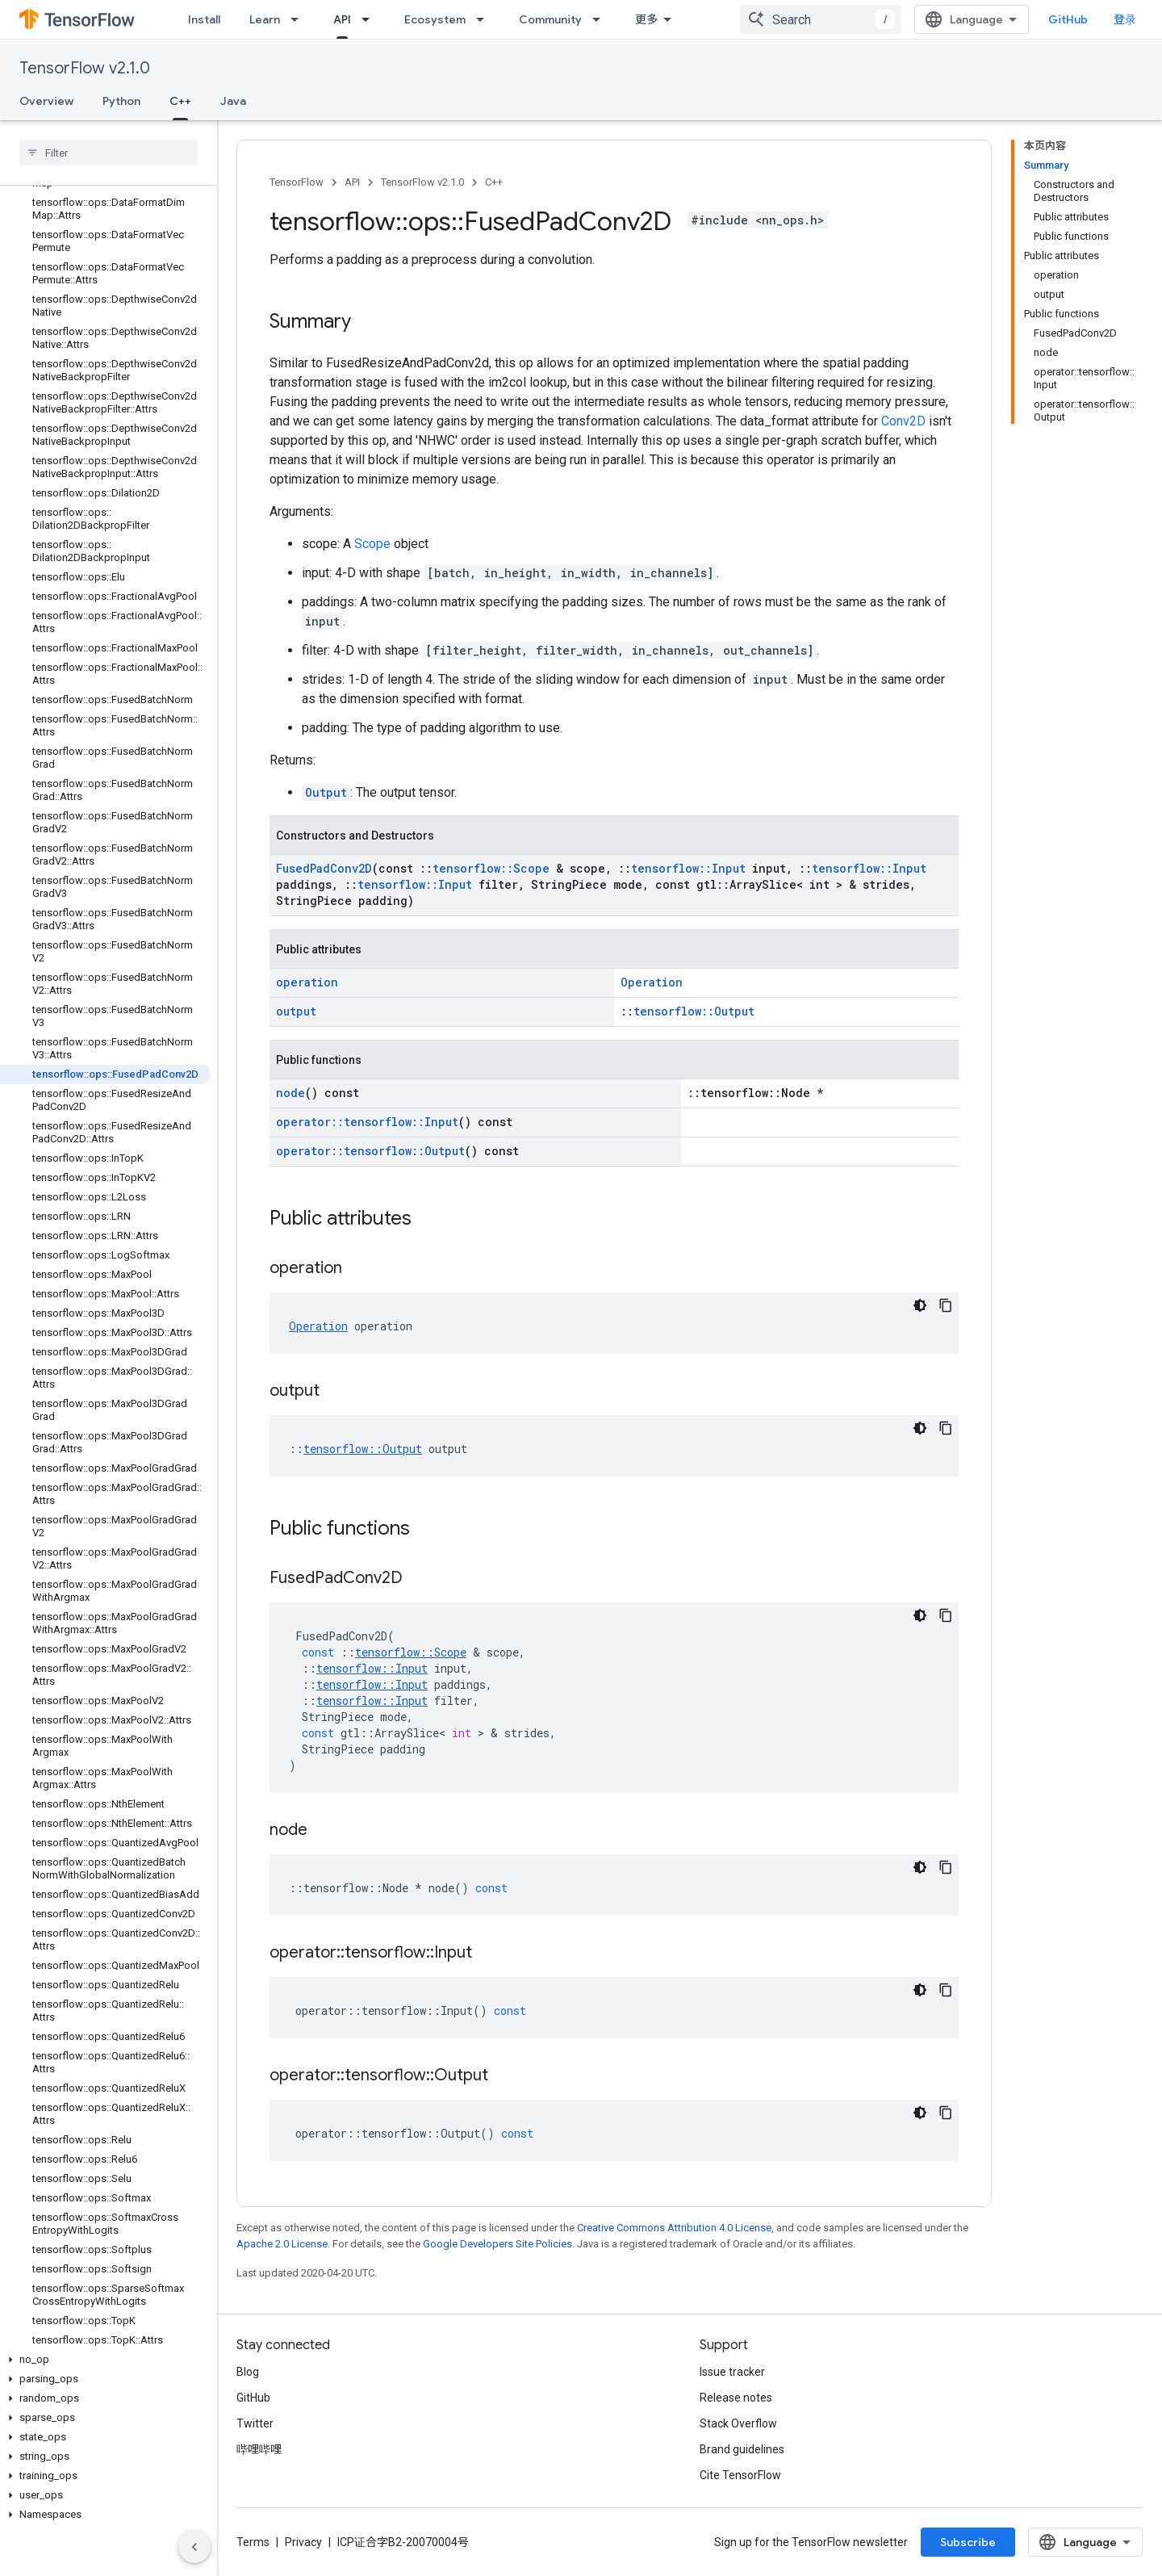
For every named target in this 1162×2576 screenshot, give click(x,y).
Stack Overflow (738, 2423)
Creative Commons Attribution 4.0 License (674, 2228)
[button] (105, 2359)
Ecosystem (435, 19)
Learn (264, 19)
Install (204, 19)
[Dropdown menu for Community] (601, 19)
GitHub (1068, 19)
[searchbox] (108, 152)
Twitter (255, 2423)
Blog (247, 2371)
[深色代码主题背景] (920, 1305)
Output (326, 792)
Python (121, 101)
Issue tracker (732, 2371)
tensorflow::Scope (491, 868)
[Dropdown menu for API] (370, 19)
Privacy (303, 2542)
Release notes (736, 2397)
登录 (1125, 19)
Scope (372, 543)
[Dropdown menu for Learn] (299, 19)
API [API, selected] (342, 19)
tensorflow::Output (693, 1011)
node (290, 1092)
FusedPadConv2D (324, 868)
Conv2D (903, 421)
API (352, 182)
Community (550, 19)
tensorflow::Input (688, 868)
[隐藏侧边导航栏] (194, 2547)
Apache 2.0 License (282, 2244)
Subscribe (968, 2542)
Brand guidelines (742, 2449)
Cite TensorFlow (740, 2475)
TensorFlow (297, 182)
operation (307, 982)
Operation (652, 982)
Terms (253, 2542)
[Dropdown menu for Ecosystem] (485, 19)
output (296, 1011)
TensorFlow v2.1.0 (84, 68)
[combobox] (820, 19)
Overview (46, 101)
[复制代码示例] (946, 1305)
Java (233, 101)
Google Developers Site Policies (497, 2244)
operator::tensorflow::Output (370, 1150)
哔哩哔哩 (259, 2449)
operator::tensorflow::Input (367, 1121)
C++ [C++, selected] (180, 101)
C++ (494, 182)
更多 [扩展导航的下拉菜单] (646, 19)
